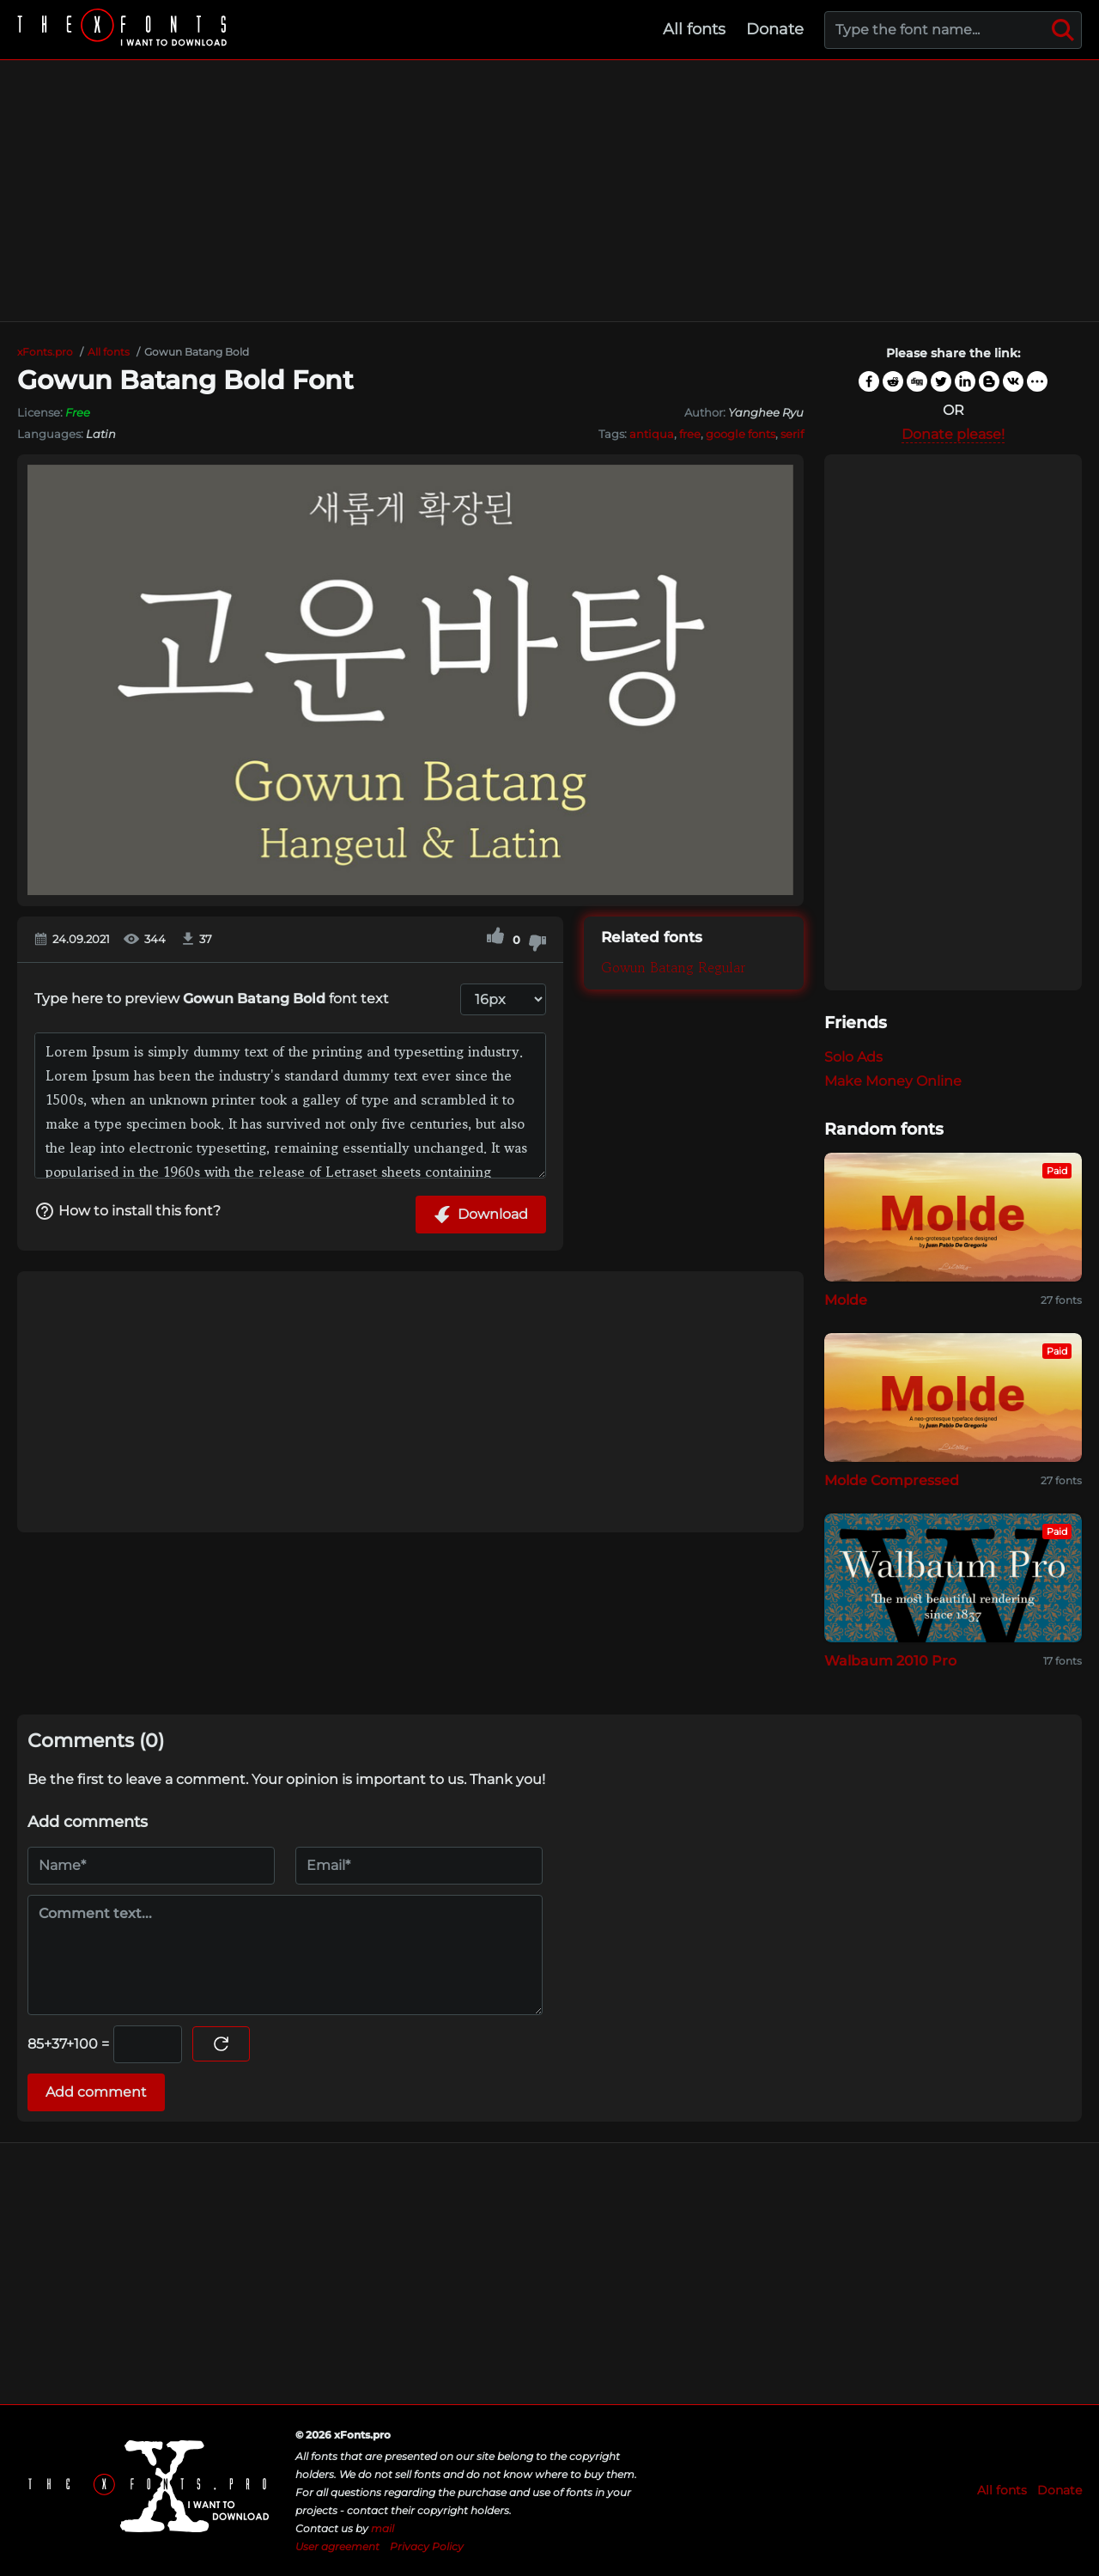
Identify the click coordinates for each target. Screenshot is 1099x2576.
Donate (775, 29)
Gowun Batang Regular (673, 967)
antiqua (651, 434)
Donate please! (953, 434)
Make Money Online (893, 1081)
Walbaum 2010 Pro (890, 1661)
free (690, 434)
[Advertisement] (549, 190)
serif (792, 434)
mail (382, 2528)
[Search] (1063, 30)
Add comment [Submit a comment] (96, 2092)
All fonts (694, 29)
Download (481, 1214)
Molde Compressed (891, 1480)
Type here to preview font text (211, 998)
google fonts (740, 434)
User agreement (337, 2546)
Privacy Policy (427, 2546)
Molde (845, 1300)
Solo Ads (853, 1057)
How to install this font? (127, 1211)
